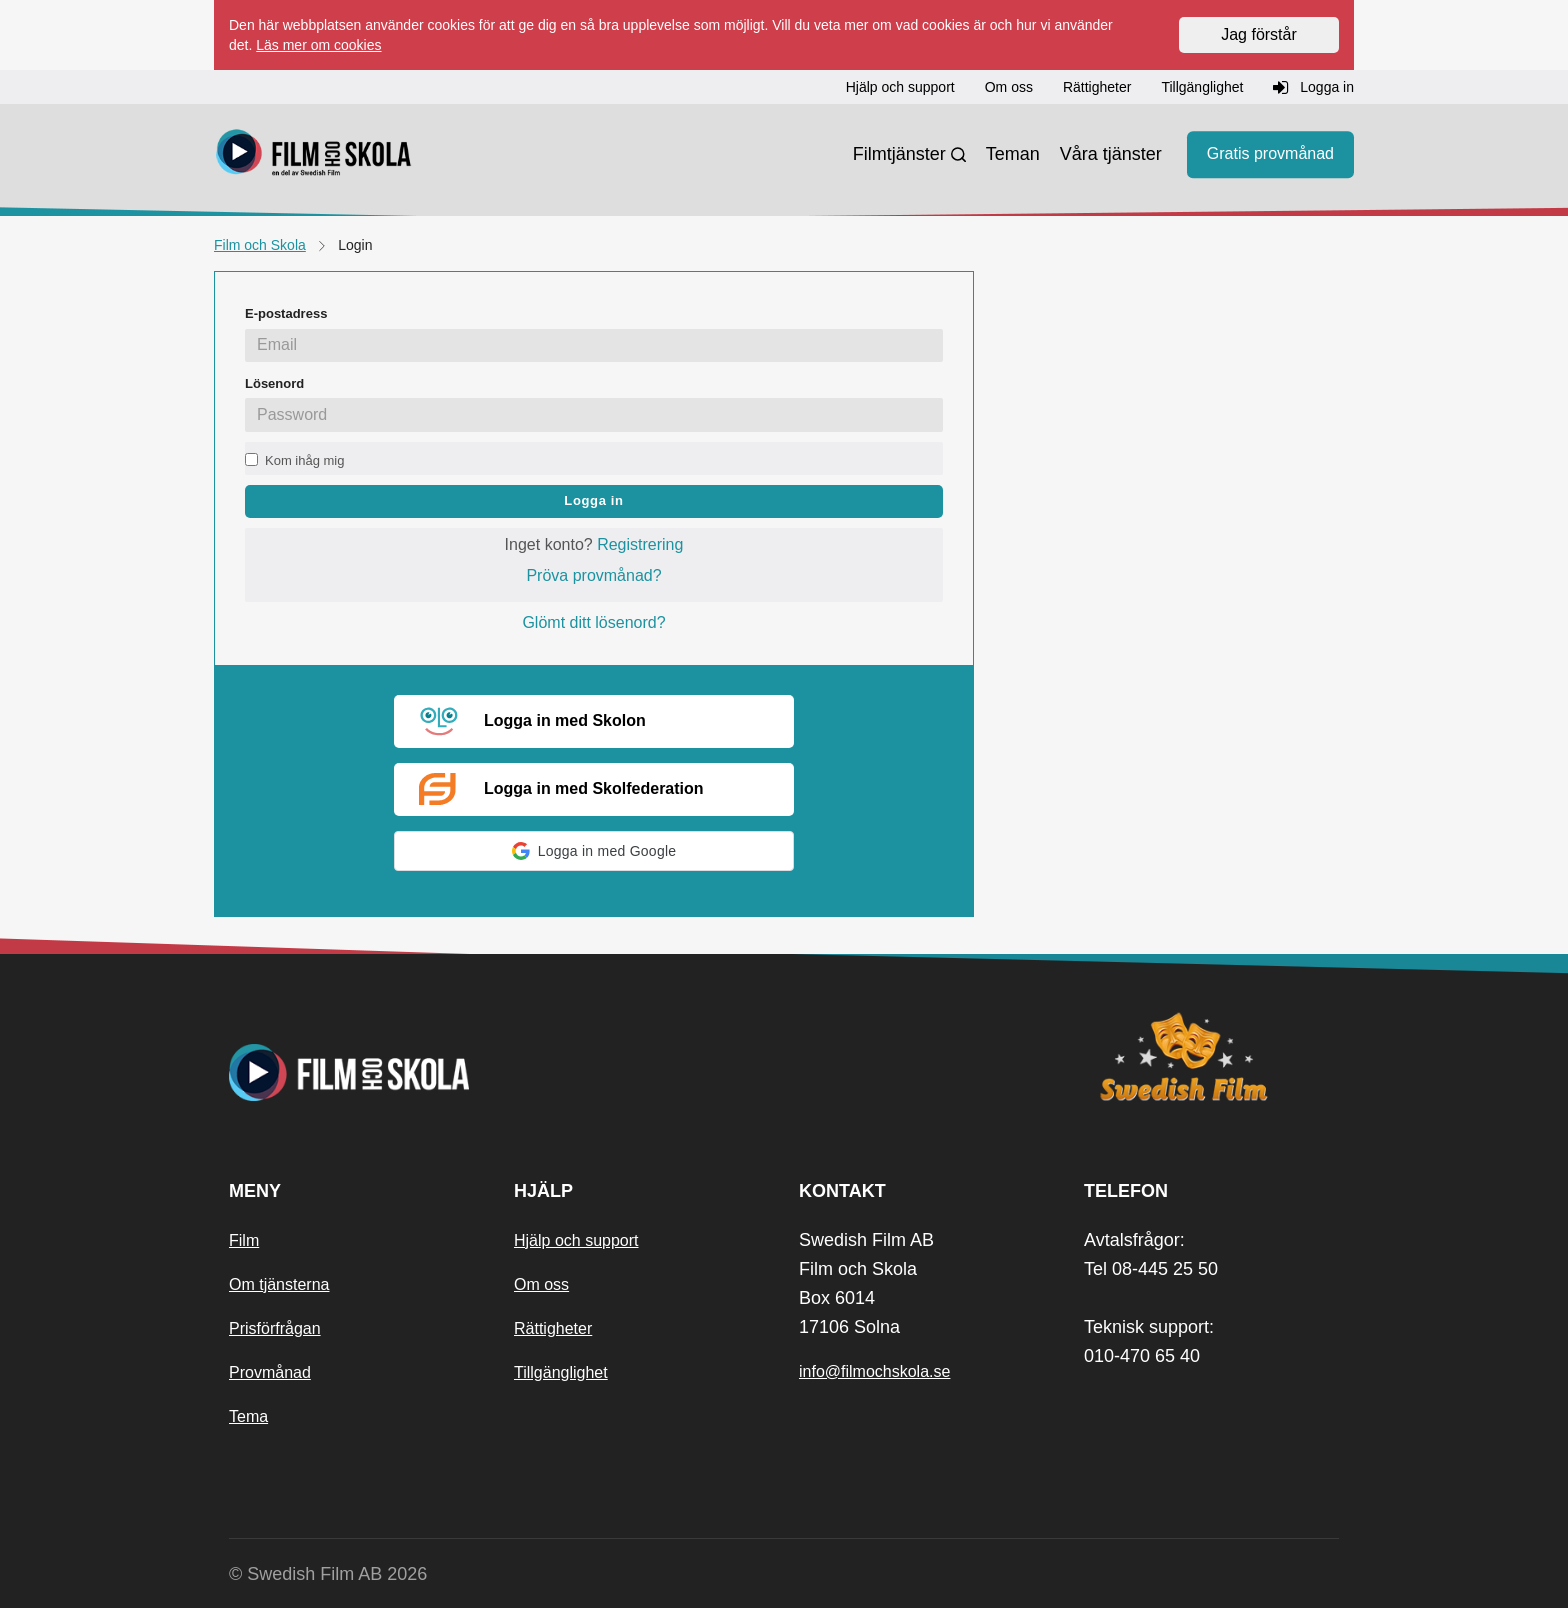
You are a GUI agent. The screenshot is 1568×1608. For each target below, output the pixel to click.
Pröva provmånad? (593, 575)
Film (244, 1240)
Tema (248, 1416)
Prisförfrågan (275, 1328)
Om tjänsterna (279, 1284)
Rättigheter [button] (1097, 87)
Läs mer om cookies (318, 45)
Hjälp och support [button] (900, 87)
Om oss (541, 1284)
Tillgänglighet (561, 1372)
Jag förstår (1259, 34)
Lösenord (274, 383)
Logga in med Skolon (532, 722)
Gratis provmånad (1270, 154)
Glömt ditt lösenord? (593, 622)
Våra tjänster (1111, 154)
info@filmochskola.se (874, 1371)
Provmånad (270, 1372)
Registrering (640, 544)
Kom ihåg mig (304, 460)
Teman (1013, 154)
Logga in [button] (1313, 88)
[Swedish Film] (1211, 1057)
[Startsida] (314, 155)
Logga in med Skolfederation (561, 789)
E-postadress (286, 313)
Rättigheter (553, 1328)
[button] (594, 851)
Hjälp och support (576, 1240)
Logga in (593, 500)
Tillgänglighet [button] (1202, 87)
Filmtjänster (899, 154)
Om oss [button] (1009, 87)
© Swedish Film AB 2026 (328, 1574)
